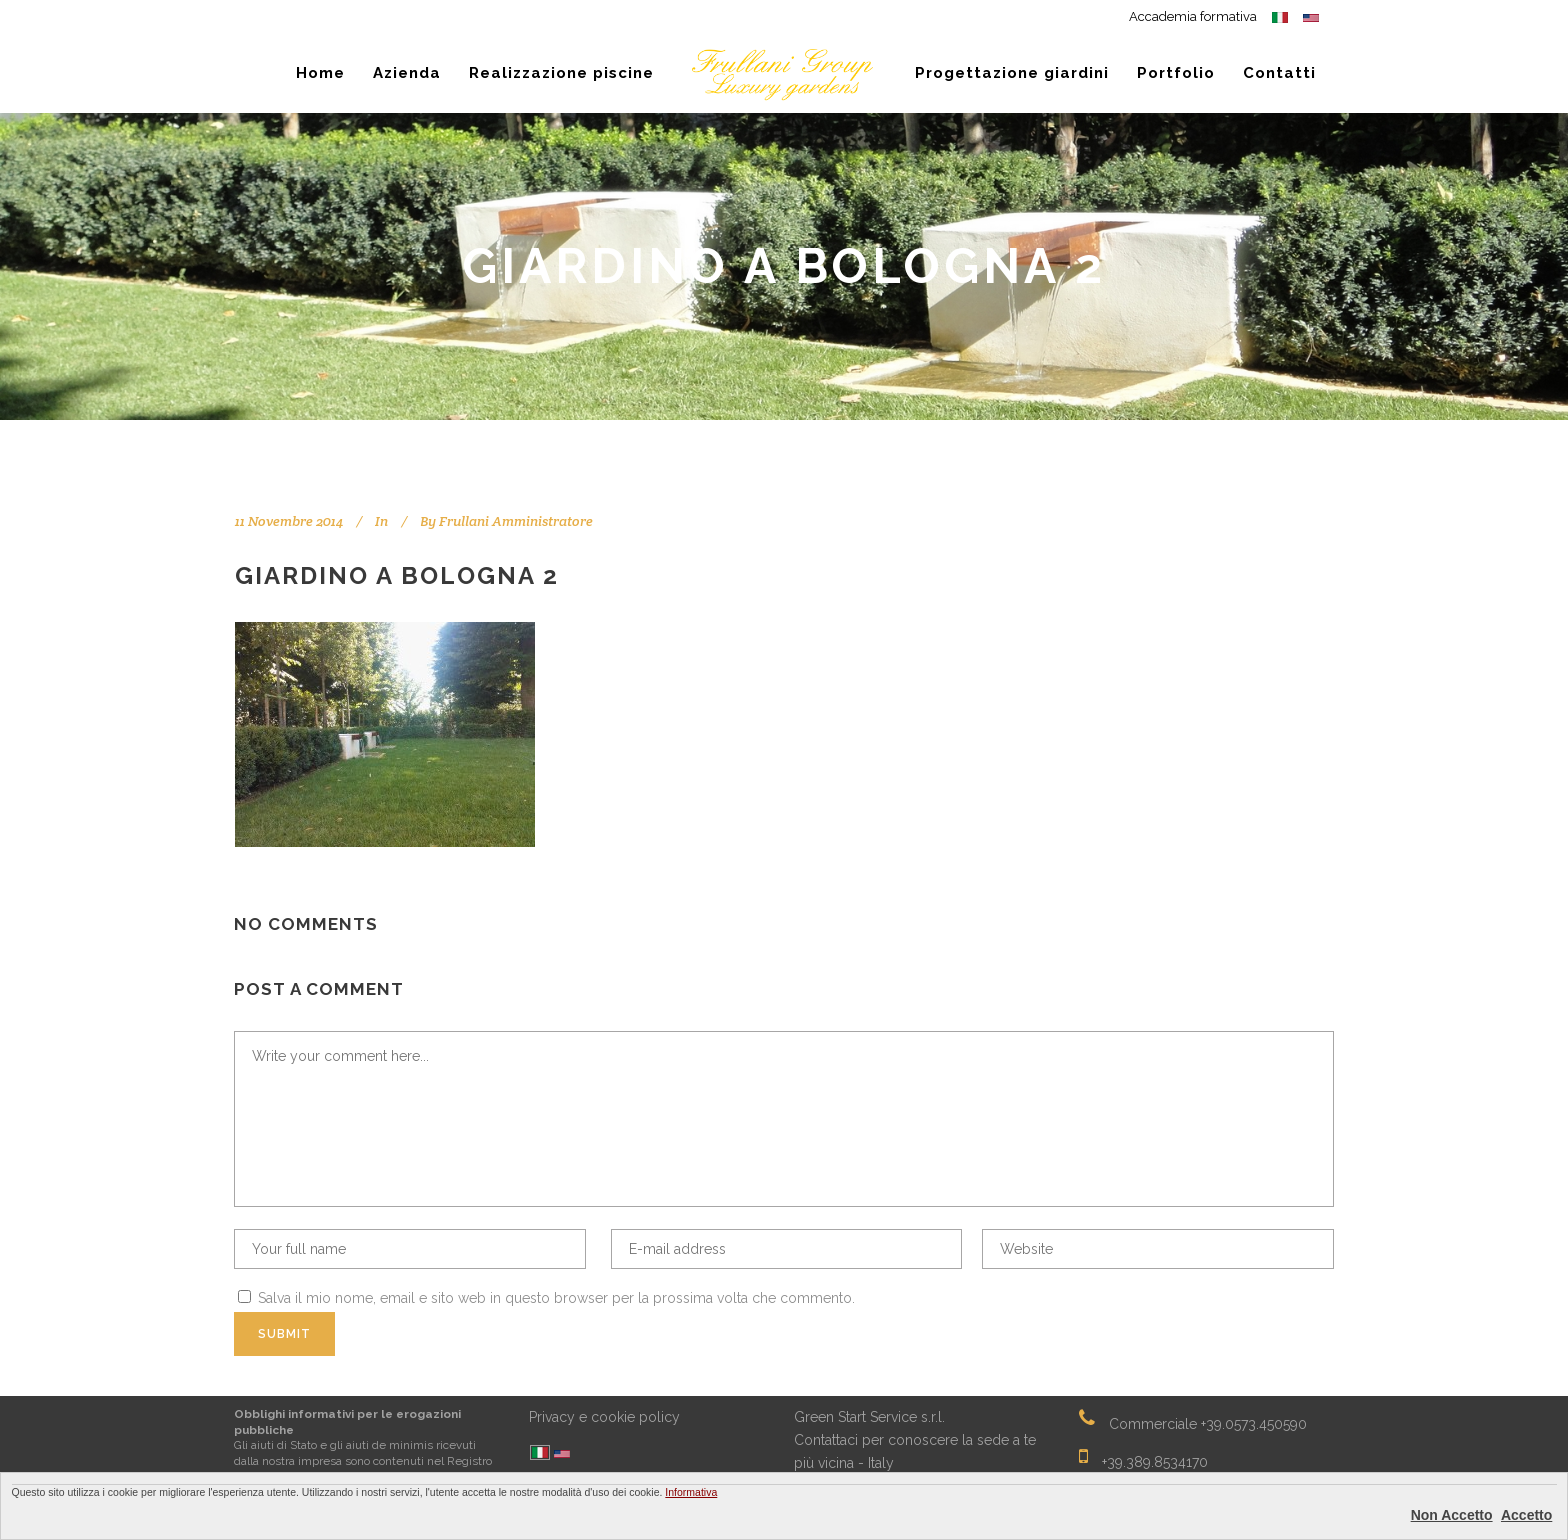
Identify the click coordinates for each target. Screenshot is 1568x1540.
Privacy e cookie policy (604, 1417)
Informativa (691, 1492)
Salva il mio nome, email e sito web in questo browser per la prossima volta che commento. (556, 1298)
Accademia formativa (1193, 16)
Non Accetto (1452, 1515)
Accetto (1526, 1515)
